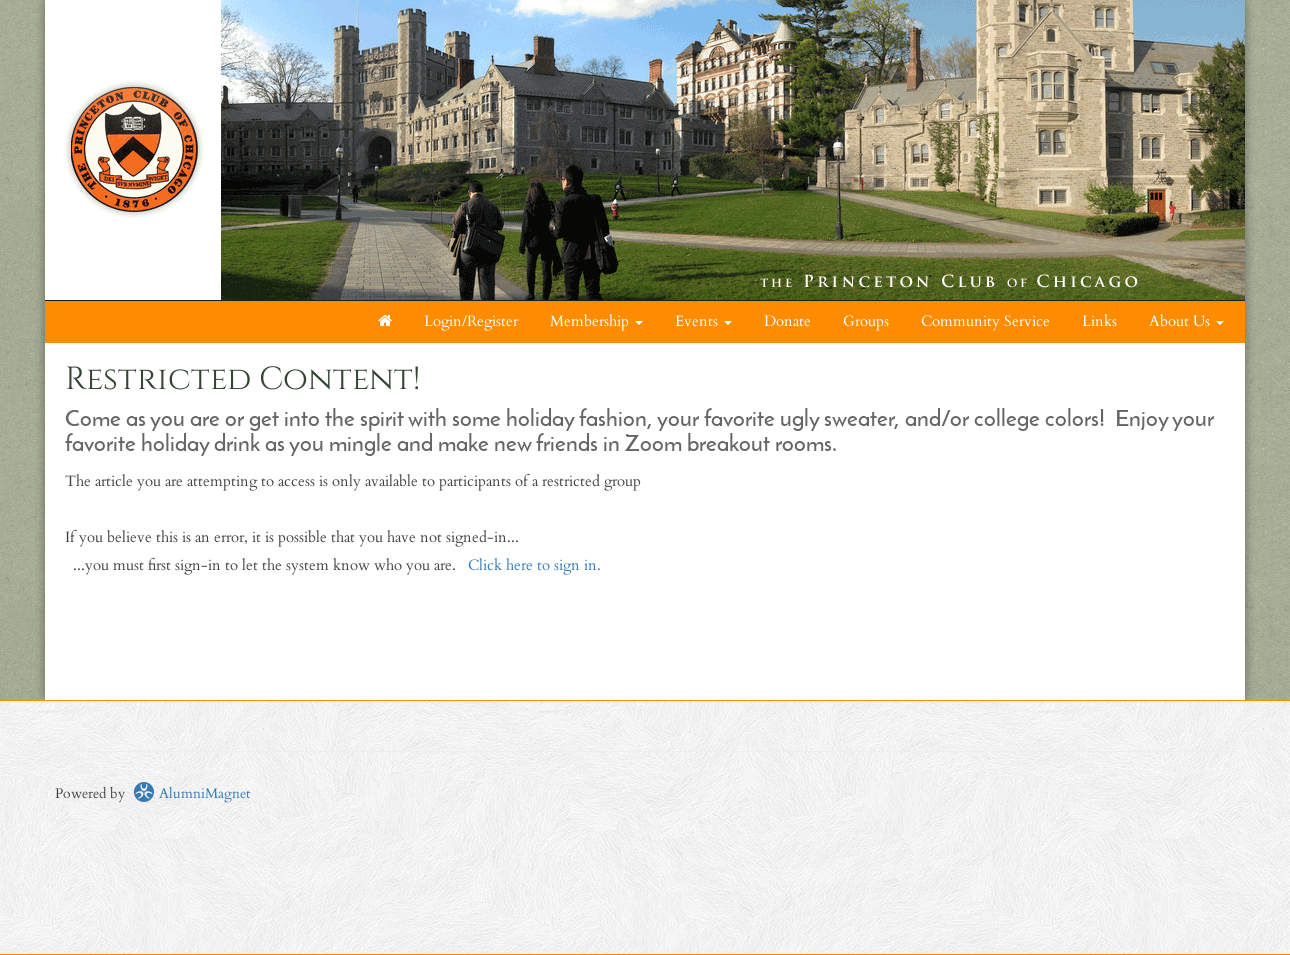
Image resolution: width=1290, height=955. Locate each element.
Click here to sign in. (534, 565)
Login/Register (471, 321)
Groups (866, 321)
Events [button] (703, 321)
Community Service (985, 321)
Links (1099, 321)
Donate (787, 321)
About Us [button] (1186, 321)
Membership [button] (596, 321)
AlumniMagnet (191, 793)
